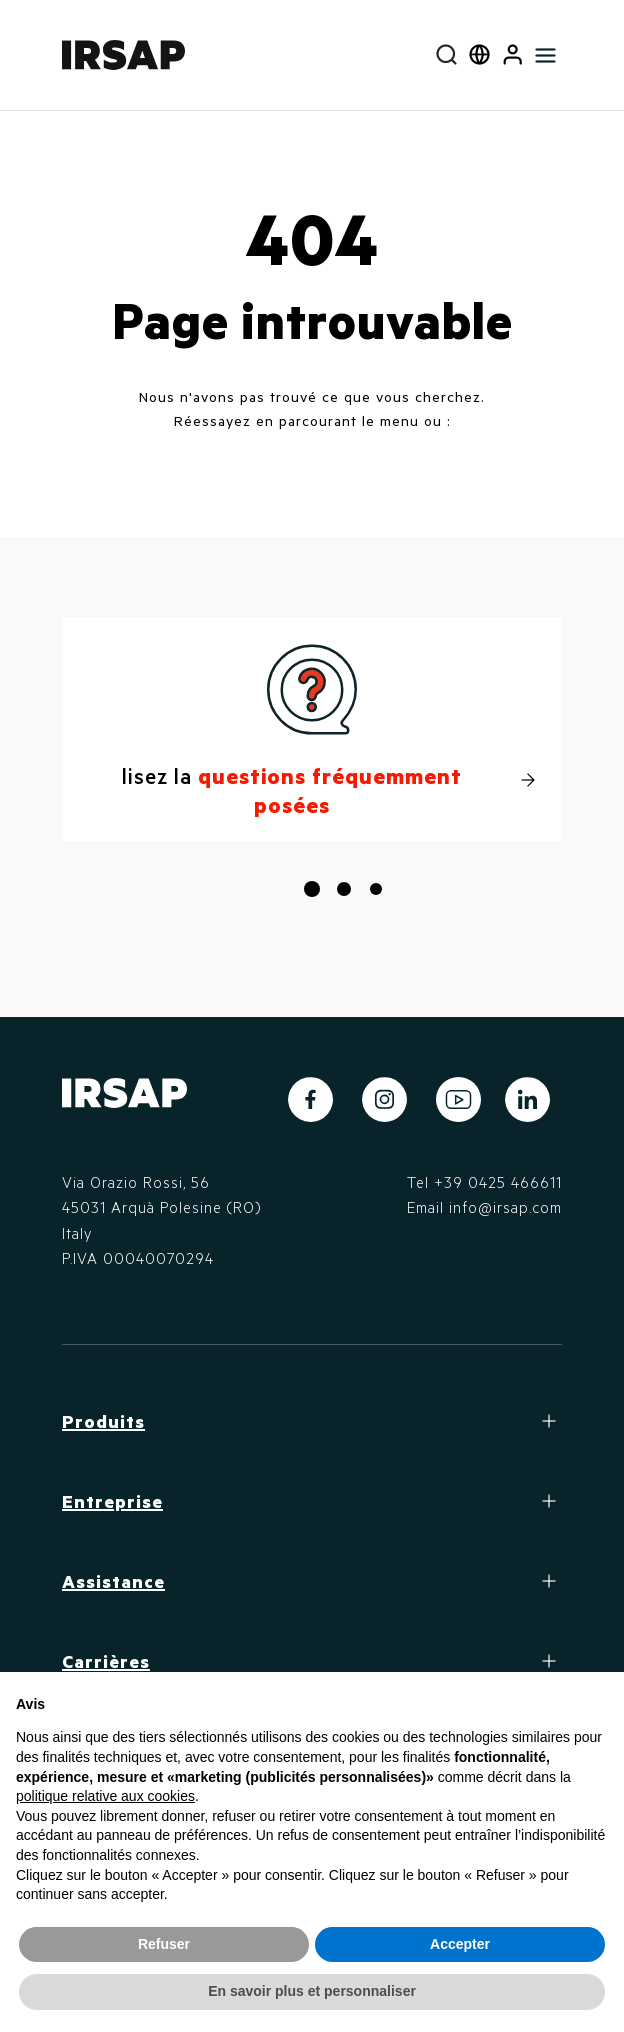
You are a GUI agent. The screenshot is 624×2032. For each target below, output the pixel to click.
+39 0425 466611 (498, 1182)
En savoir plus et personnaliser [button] (312, 1991)
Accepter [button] (460, 1944)
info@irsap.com (505, 1207)
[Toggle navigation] (545, 55)
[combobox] (446, 55)
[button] (512, 55)
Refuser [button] (164, 1944)
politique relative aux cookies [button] (105, 1796)
